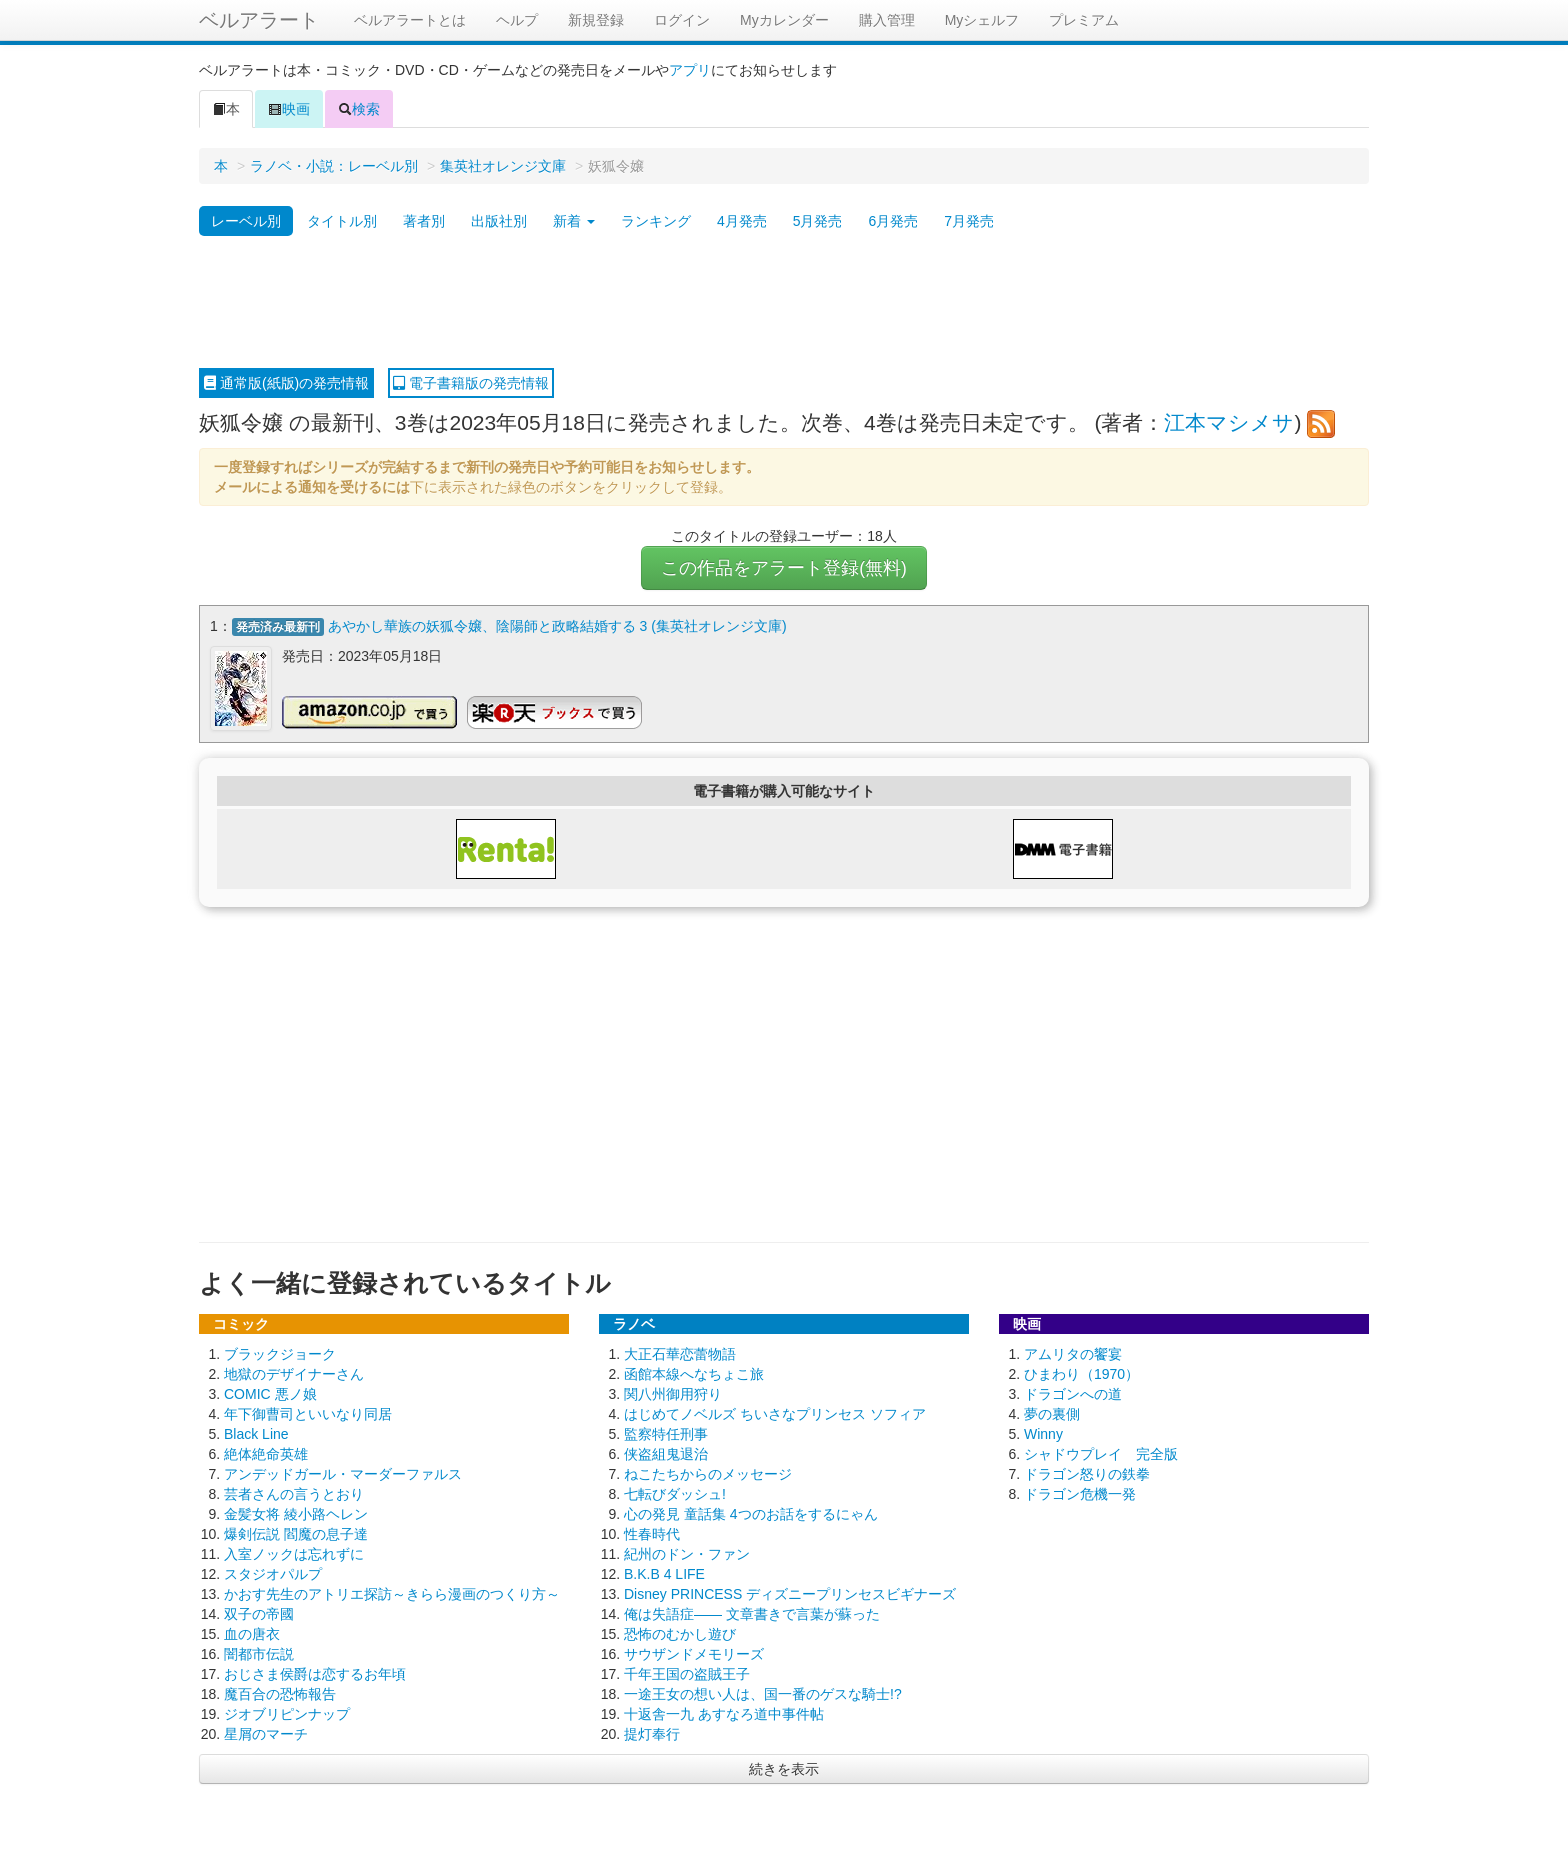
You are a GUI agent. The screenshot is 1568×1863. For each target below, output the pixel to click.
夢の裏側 (1052, 1413)
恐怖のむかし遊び (680, 1633)
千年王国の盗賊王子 (687, 1673)
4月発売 (742, 221)
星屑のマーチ (266, 1733)
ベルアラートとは (410, 20)
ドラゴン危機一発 (1080, 1493)
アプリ (690, 70)
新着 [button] (574, 221)
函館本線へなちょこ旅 (694, 1373)
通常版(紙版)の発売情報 (286, 383)
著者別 (424, 221)
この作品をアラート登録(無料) (784, 568)
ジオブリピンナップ (287, 1713)
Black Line (256, 1433)
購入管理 (887, 20)
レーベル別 (246, 221)
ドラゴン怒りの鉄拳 (1087, 1473)
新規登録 (596, 20)
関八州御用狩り (673, 1393)
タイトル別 (342, 221)
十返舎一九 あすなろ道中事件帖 (724, 1713)
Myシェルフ (982, 20)
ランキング (656, 221)
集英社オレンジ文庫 (503, 166)
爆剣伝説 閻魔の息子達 (296, 1533)
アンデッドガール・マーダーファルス (343, 1473)
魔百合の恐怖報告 (280, 1693)
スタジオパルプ (273, 1573)
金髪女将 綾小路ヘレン (296, 1513)
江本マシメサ (1229, 422)
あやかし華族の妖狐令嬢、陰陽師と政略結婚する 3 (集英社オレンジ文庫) (557, 626)
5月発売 (818, 221)
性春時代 (652, 1533)
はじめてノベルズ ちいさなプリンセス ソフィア (775, 1413)
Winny (1043, 1433)
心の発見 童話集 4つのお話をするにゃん (751, 1513)
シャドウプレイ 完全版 (1101, 1453)
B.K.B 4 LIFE (664, 1573)
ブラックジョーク (280, 1353)
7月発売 (969, 221)
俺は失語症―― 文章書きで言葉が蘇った (752, 1613)
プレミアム (1084, 20)
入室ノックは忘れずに (294, 1553)
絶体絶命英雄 (266, 1453)
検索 (359, 109)
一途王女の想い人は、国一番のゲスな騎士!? (763, 1693)
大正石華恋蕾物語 (680, 1353)
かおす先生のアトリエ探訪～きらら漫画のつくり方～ (392, 1593)
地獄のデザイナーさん (294, 1373)
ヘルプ (517, 20)
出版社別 (499, 221)
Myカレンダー (784, 20)
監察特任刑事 (666, 1433)
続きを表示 (784, 1768)
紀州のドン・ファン (687, 1553)
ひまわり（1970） (1081, 1373)
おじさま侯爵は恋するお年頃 (315, 1673)
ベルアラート (259, 20)
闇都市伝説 (259, 1653)
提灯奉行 (652, 1733)
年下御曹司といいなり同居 (308, 1413)
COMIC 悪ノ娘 (270, 1393)
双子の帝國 (259, 1613)
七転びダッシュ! (675, 1493)
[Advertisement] (784, 303)
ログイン (682, 20)
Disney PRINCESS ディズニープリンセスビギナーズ (790, 1593)
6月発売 (893, 221)
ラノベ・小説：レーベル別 (334, 166)
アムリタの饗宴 (1073, 1353)
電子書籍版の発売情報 (471, 383)
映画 (289, 109)
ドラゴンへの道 (1073, 1393)
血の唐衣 (252, 1633)
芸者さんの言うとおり (294, 1493)
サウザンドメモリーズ (694, 1653)
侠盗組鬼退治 (666, 1453)
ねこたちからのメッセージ (708, 1473)
